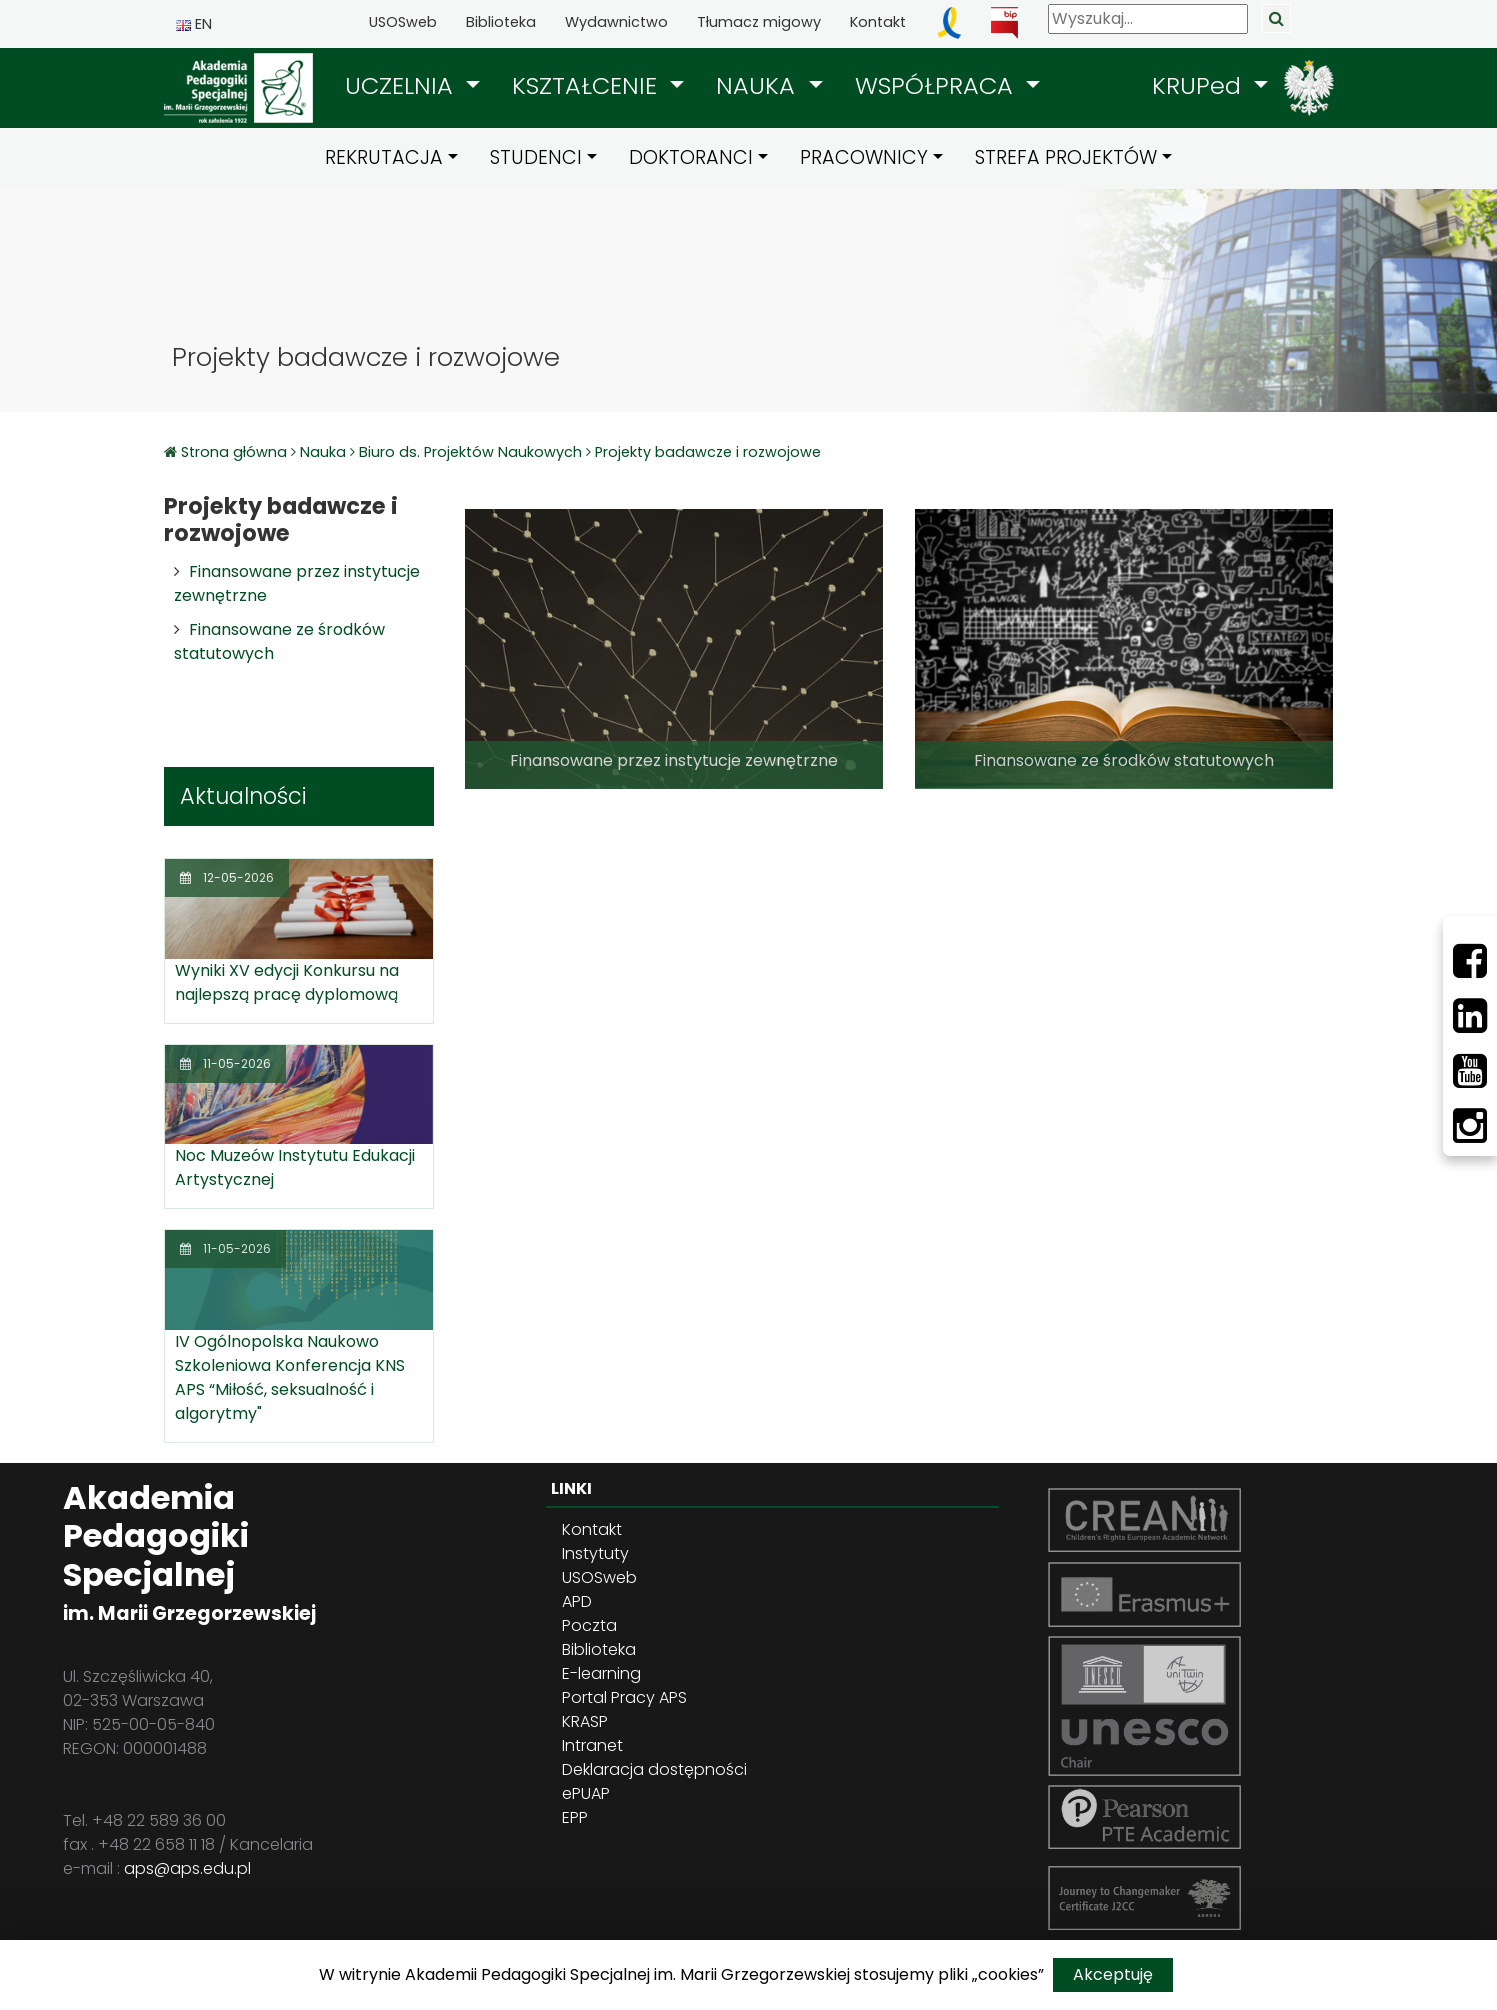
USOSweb (403, 22)
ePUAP (586, 1793)
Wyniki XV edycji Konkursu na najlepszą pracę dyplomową (287, 982)
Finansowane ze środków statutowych (1124, 760)
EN (194, 24)
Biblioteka (501, 22)
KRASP (585, 1721)
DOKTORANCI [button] (691, 157)
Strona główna (236, 452)
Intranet (592, 1745)
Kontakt (878, 22)
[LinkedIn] (1470, 1016)
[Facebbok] (1470, 961)
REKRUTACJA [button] (384, 157)
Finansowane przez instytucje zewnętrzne (674, 760)
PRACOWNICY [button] (864, 157)
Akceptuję (1113, 1974)
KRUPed (1200, 85)
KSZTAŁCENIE (588, 85)
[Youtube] (1470, 1071)
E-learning (601, 1673)
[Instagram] (1470, 1126)
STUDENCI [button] (536, 157)
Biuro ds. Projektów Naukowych (470, 452)
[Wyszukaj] (1148, 19)
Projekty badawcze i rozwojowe (708, 452)
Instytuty (595, 1553)
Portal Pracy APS (624, 1697)
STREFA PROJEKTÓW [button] (1066, 157)
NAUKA (759, 85)
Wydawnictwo (616, 22)
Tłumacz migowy (759, 22)
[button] (412, 86)
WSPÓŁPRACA (937, 85)
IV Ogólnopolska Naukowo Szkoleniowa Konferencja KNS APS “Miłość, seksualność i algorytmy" (290, 1377)
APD (577, 1601)
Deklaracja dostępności (654, 1769)
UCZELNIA (402, 85)
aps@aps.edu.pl (187, 1868)
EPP (575, 1817)
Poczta (589, 1625)
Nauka (323, 452)
